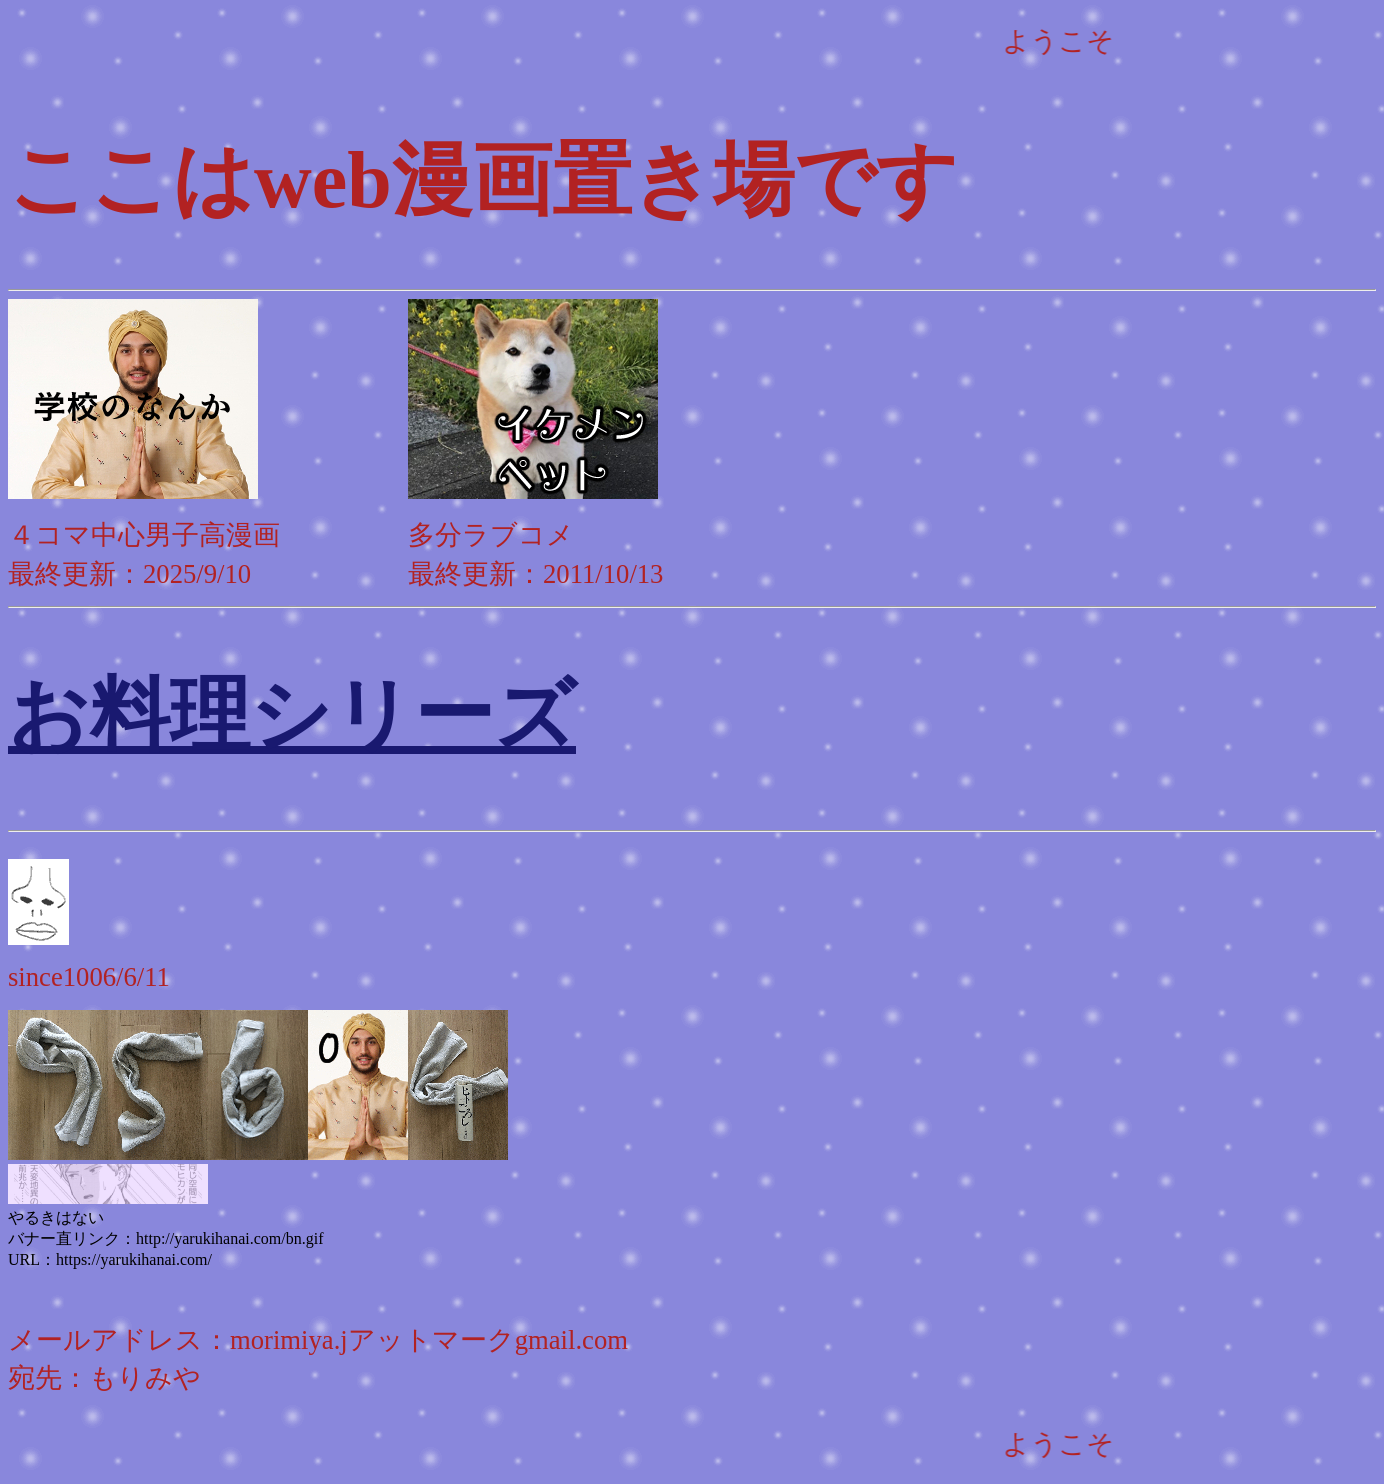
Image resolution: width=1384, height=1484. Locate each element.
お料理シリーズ (292, 715)
